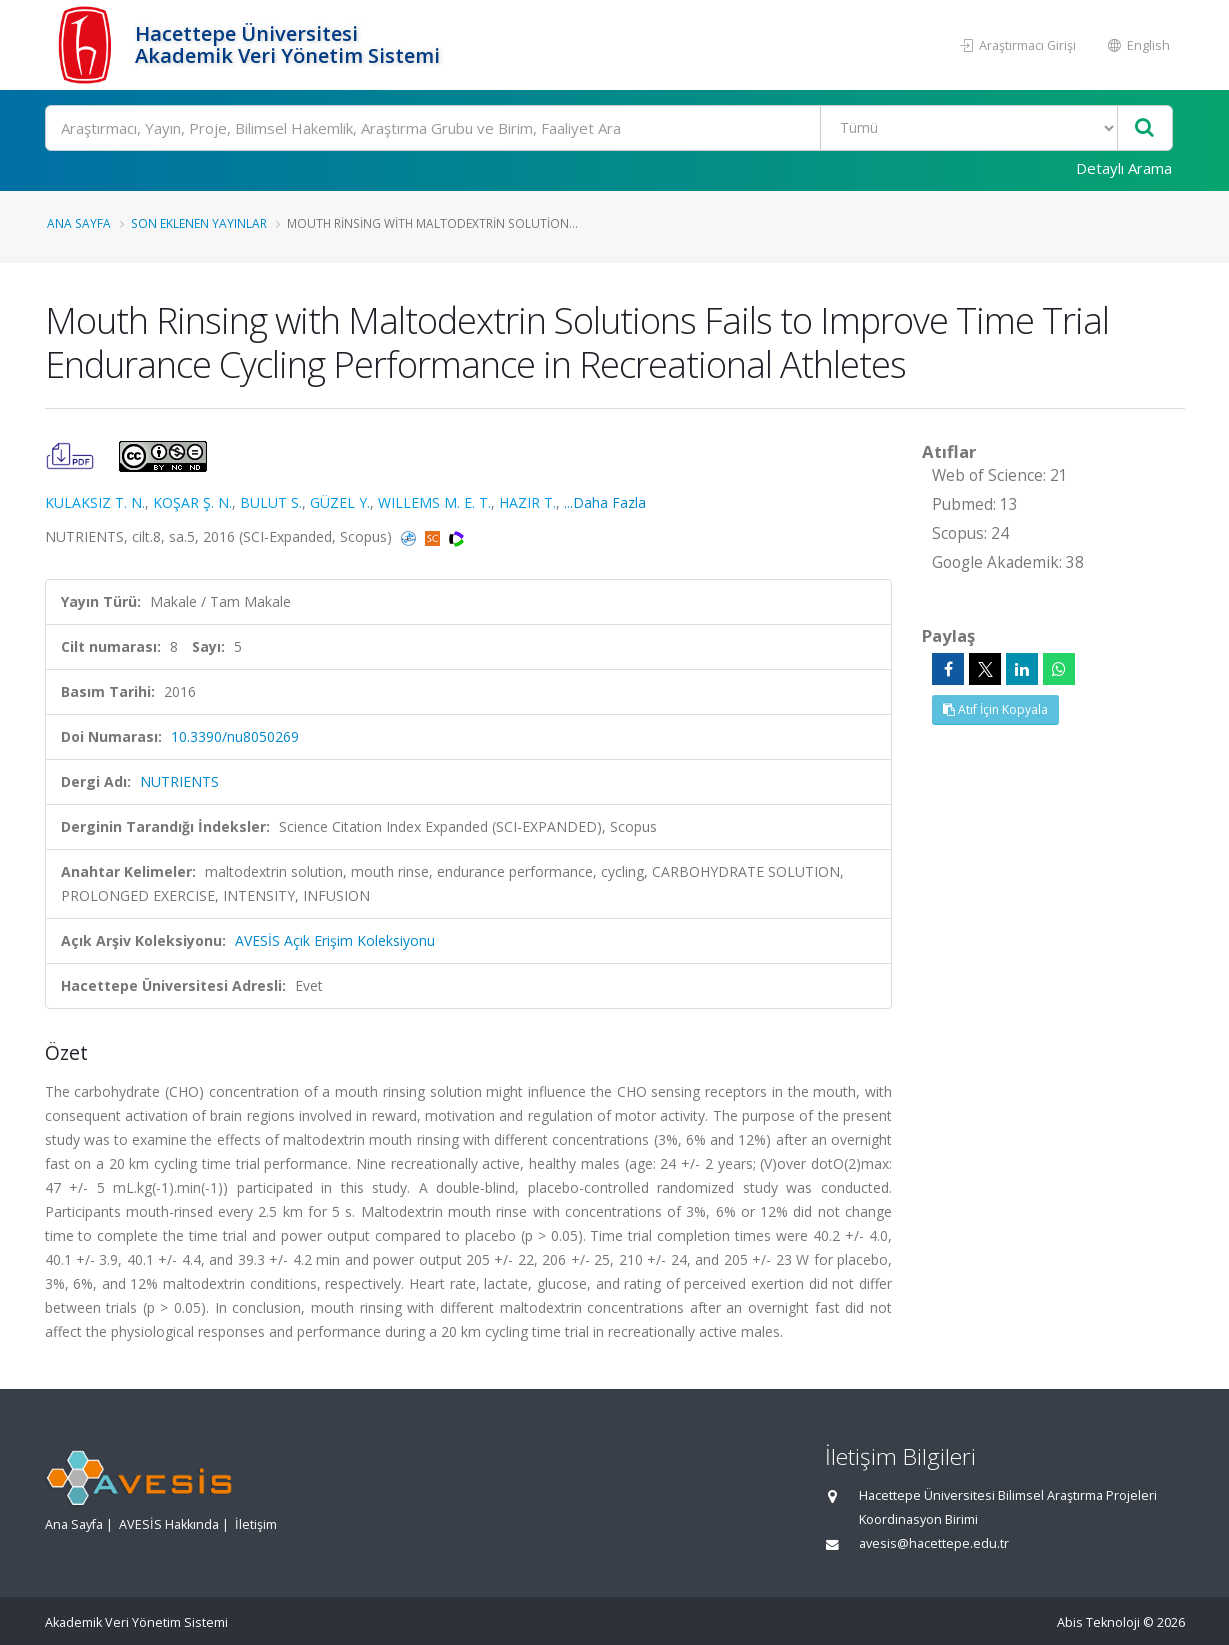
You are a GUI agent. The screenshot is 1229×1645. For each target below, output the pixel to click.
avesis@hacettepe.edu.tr (934, 1543)
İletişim (256, 1524)
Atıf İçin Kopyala (995, 709)
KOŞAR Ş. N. (192, 502)
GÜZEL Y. (340, 502)
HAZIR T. (527, 502)
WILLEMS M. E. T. (434, 502)
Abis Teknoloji (1098, 1622)
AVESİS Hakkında (169, 1524)
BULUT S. (271, 502)
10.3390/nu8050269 (235, 736)
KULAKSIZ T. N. (95, 502)
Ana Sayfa (79, 223)
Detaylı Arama (1124, 168)
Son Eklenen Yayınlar (199, 223)
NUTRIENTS (179, 781)
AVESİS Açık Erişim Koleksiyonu (335, 940)
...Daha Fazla (605, 502)
